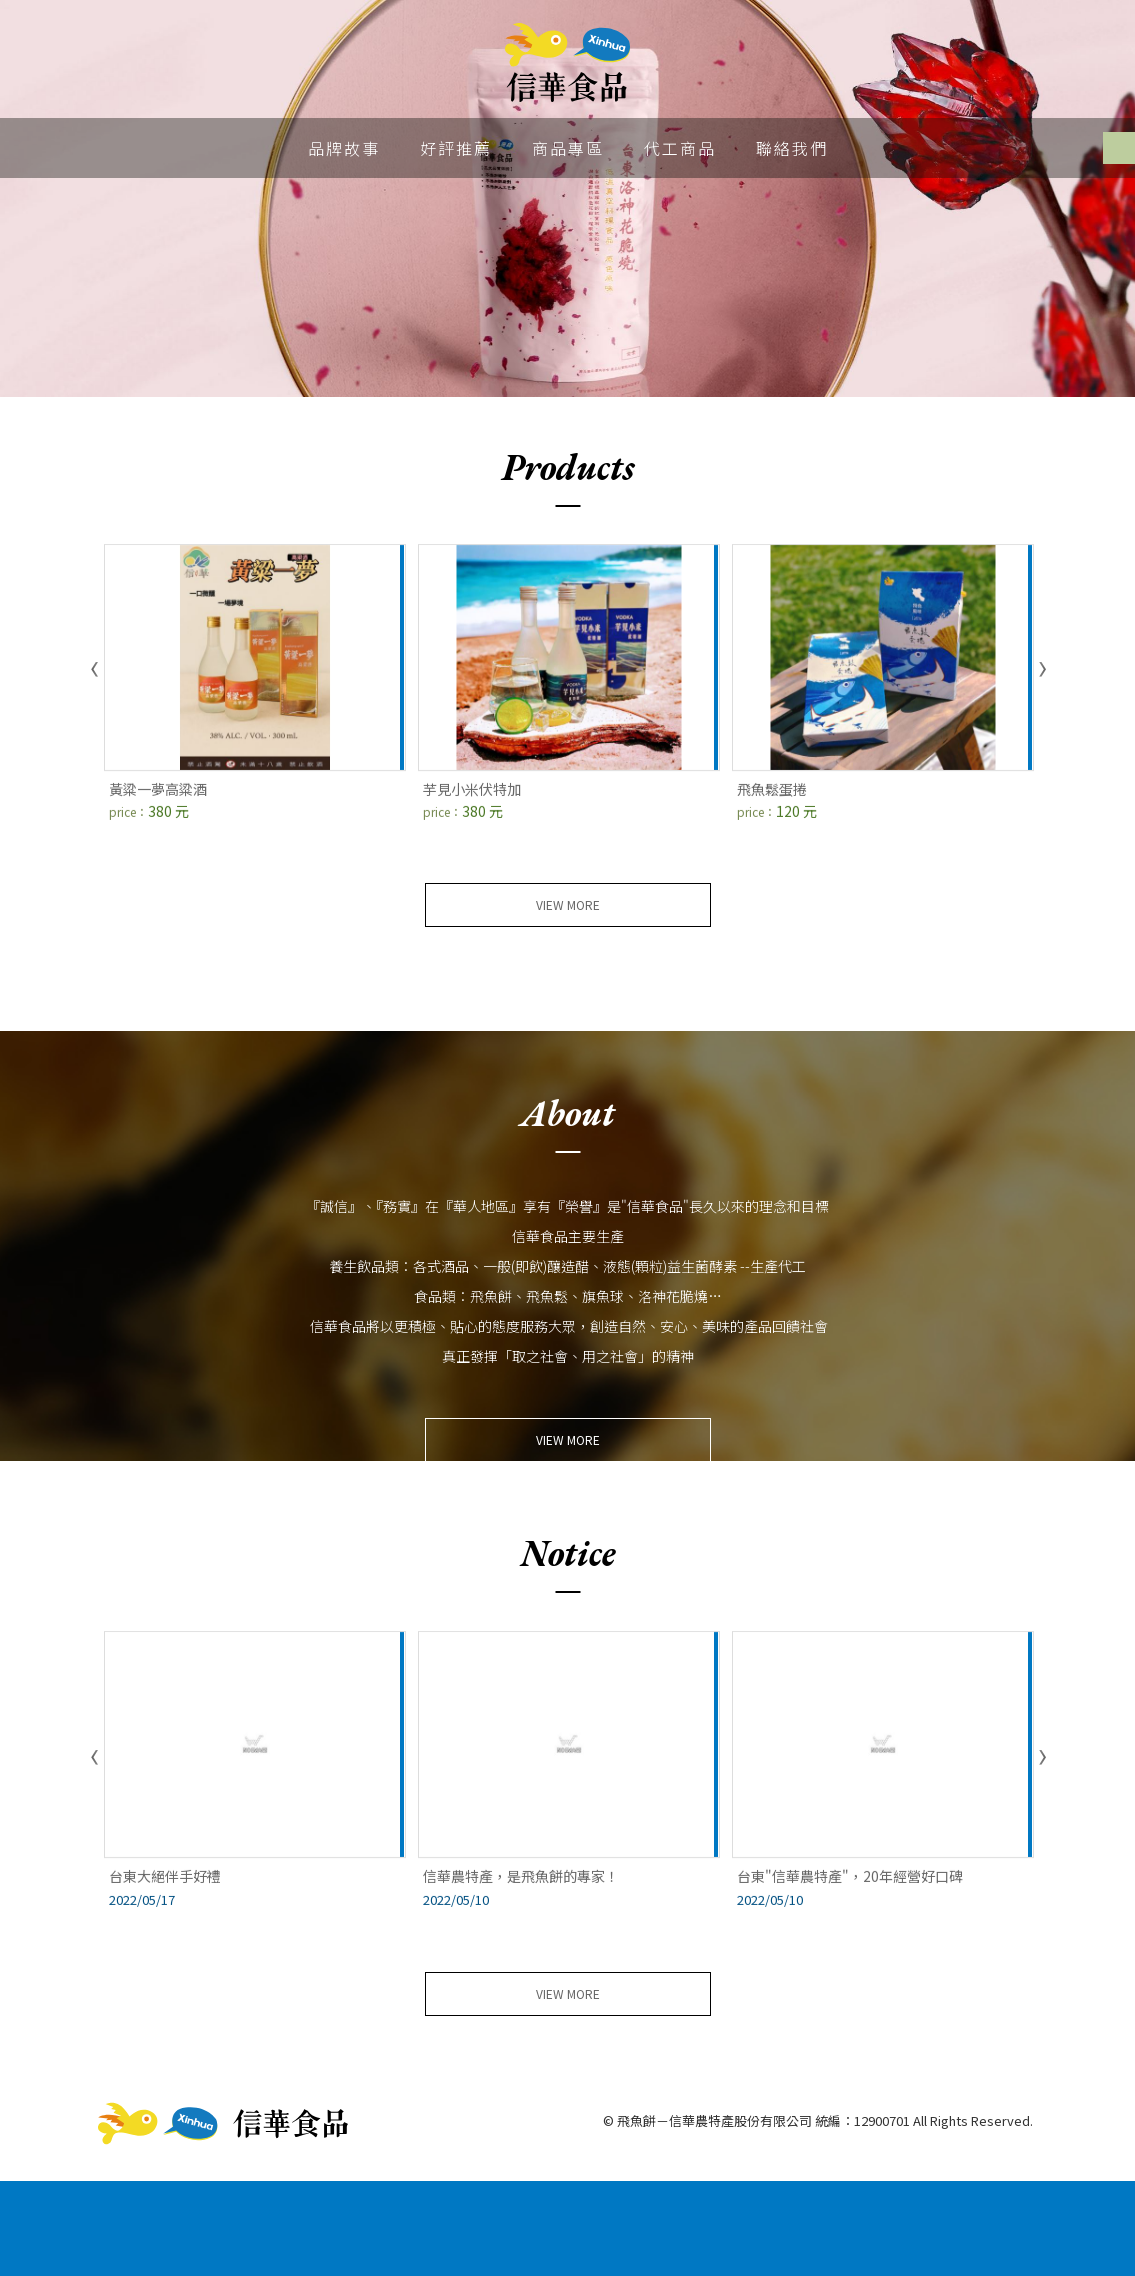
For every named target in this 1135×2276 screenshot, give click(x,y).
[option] (567, 198)
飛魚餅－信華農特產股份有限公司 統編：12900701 (567, 63)
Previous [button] (95, 670)
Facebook (1119, 148)
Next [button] (1041, 670)
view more (568, 904)
